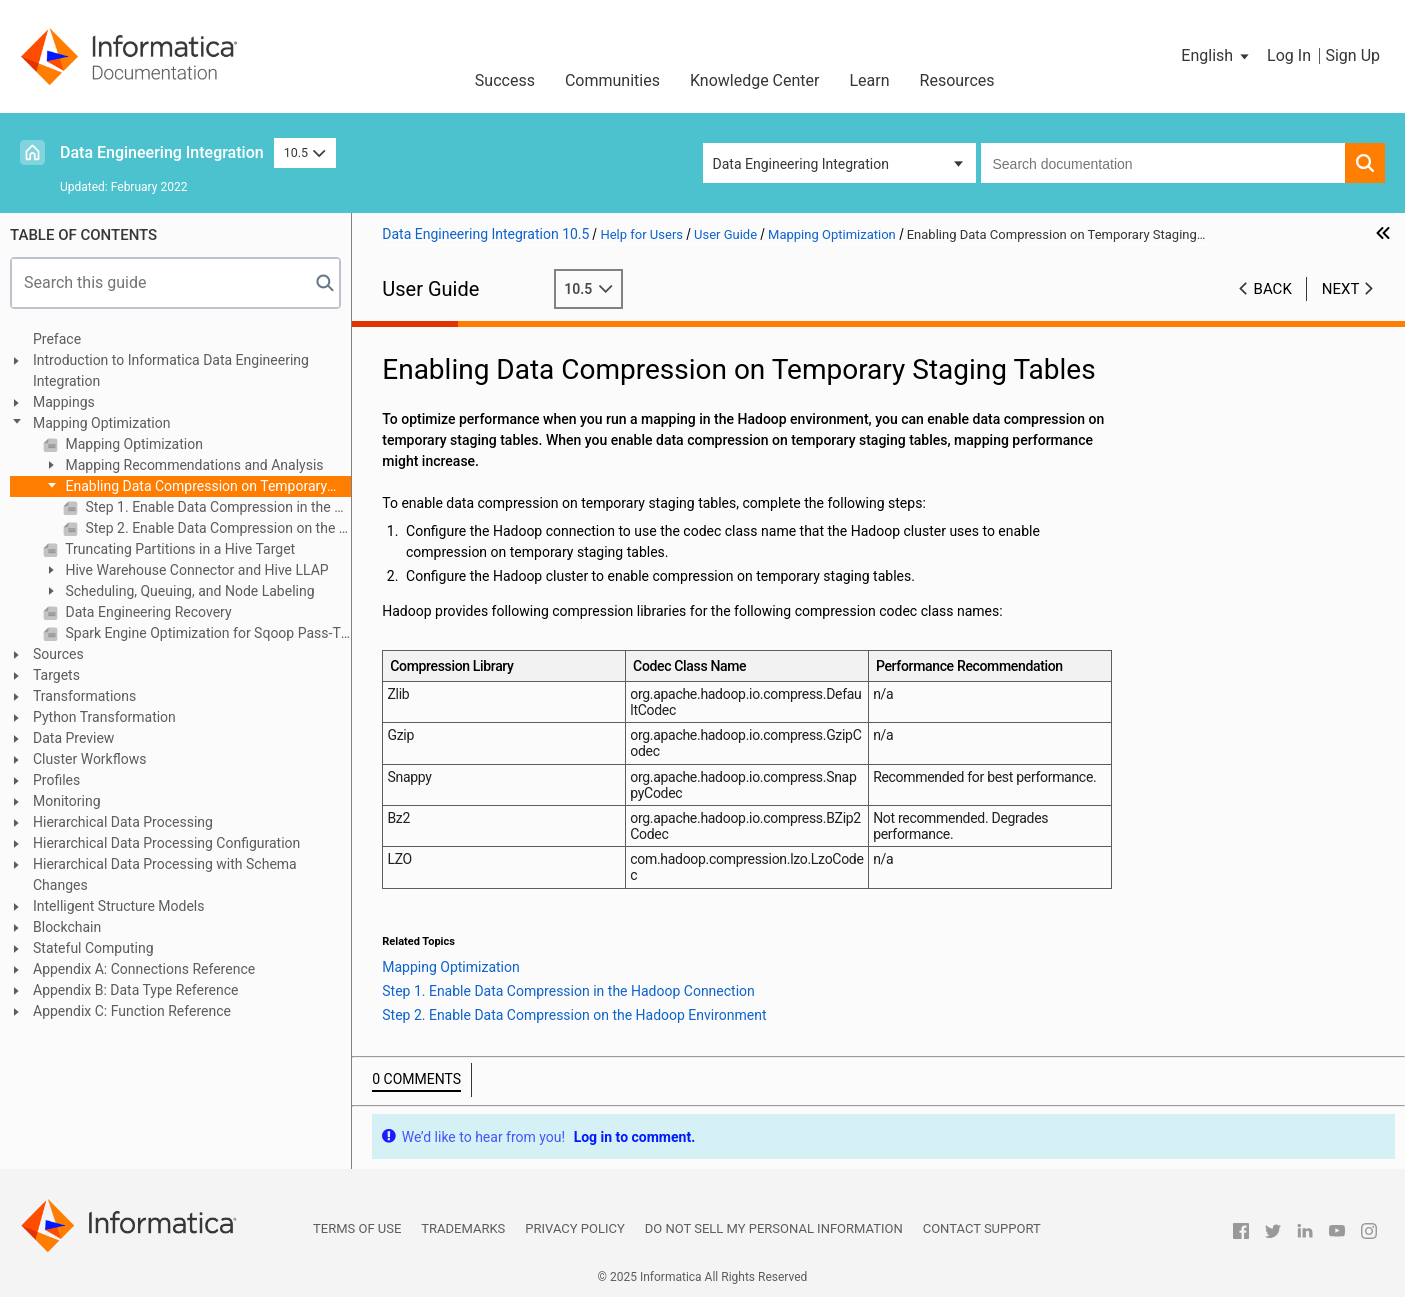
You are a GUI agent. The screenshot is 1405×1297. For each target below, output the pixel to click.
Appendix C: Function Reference (132, 1011)
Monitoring (67, 801)
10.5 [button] (305, 152)
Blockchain (67, 927)
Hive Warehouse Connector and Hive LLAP (195, 570)
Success (505, 80)
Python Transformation (104, 717)
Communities (612, 80)
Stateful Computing (93, 948)
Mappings (64, 402)
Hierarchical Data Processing (123, 822)
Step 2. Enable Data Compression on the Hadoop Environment (216, 528)
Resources (957, 80)
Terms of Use (357, 1228)
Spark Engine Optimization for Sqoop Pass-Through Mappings (206, 633)
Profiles (56, 780)
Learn (870, 80)
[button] (1216, 56)
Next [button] (1341, 289)
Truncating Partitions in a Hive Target (178, 549)
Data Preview (73, 738)
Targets (56, 675)
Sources (58, 654)
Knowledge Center (755, 80)
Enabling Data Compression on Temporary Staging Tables (185, 487)
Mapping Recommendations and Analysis (193, 465)
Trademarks (463, 1228)
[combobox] (1163, 163)
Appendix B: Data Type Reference (135, 990)
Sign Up (1352, 55)
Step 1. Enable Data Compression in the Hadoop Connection (216, 507)
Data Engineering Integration (162, 152)
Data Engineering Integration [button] (801, 164)
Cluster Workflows (89, 759)
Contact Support (982, 1228)
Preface (57, 339)
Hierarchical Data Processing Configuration (166, 843)
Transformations (84, 696)
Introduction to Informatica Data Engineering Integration (171, 370)
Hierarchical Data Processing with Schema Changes (165, 874)
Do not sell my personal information (774, 1228)
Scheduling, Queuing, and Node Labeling (188, 591)
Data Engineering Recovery (147, 612)
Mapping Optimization (101, 423)
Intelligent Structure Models (118, 906)
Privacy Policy (574, 1228)
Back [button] (1273, 289)
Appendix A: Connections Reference (144, 969)
